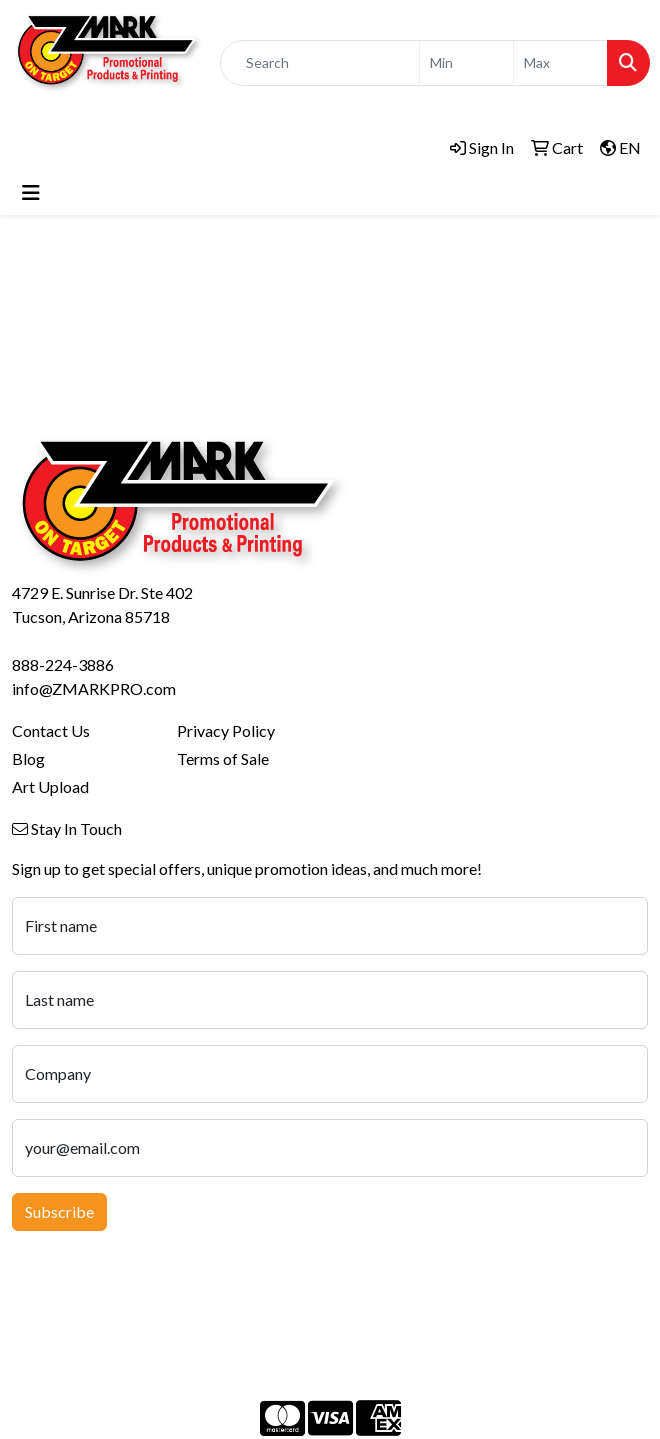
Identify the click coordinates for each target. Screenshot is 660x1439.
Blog (28, 758)
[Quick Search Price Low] (466, 63)
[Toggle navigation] (31, 192)
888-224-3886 (63, 664)
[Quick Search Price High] (560, 63)
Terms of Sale (223, 758)
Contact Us (51, 730)
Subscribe (59, 1211)
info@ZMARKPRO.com (94, 688)
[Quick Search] (320, 63)
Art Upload (50, 786)
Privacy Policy (226, 730)
